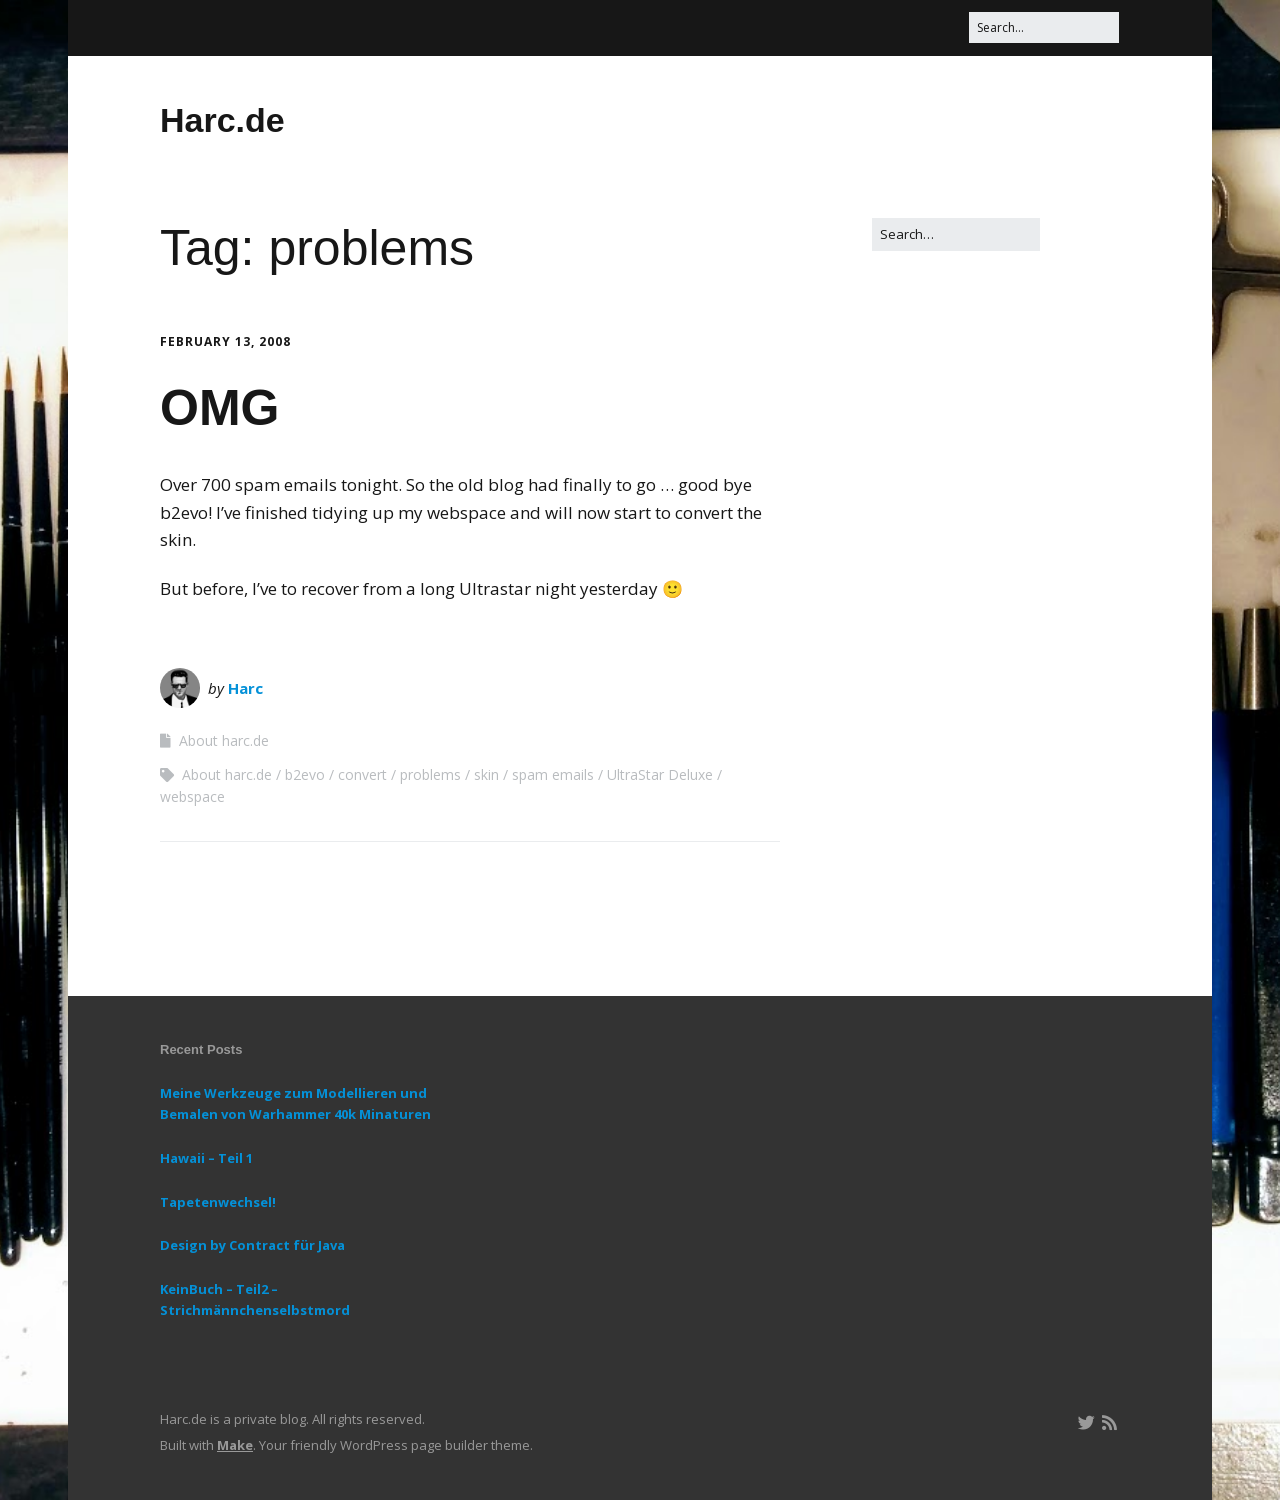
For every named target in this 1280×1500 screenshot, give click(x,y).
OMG (219, 408)
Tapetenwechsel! (218, 1202)
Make (235, 1445)
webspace (192, 796)
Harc (245, 688)
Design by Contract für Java (252, 1245)
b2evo (305, 774)
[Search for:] (1044, 27)
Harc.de (222, 120)
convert (362, 774)
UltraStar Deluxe (660, 774)
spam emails (553, 774)
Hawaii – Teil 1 (206, 1158)
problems (430, 774)
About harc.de (224, 740)
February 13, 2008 (225, 341)
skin (486, 774)
